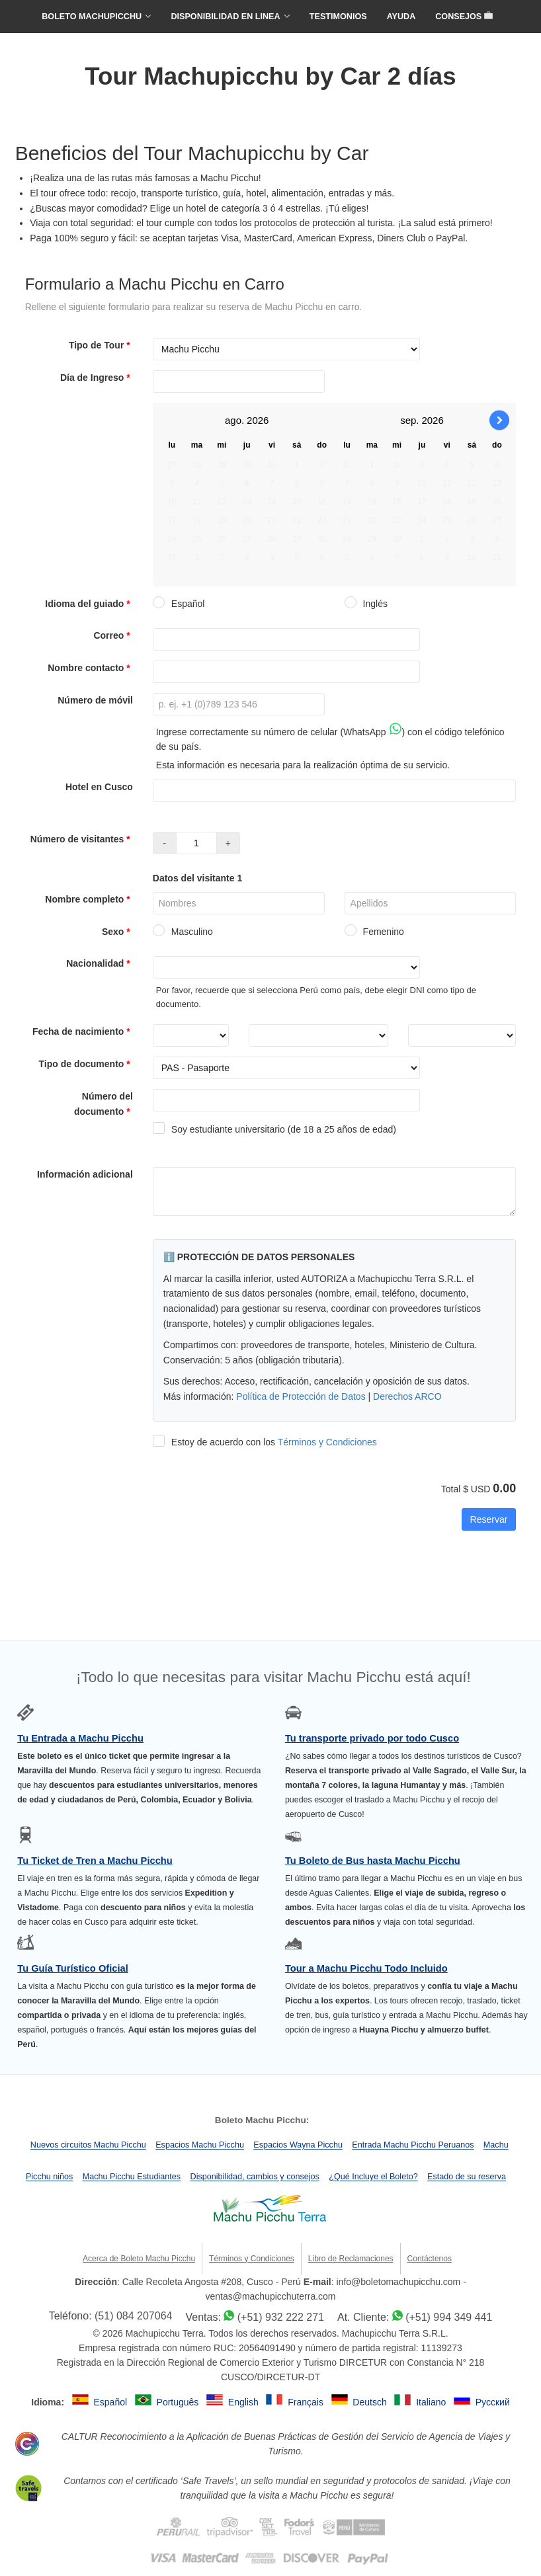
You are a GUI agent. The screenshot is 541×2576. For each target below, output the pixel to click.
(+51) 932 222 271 (280, 2317)
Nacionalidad (99, 963)
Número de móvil (95, 700)
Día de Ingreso (96, 377)
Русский (493, 2402)
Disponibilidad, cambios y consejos (254, 2177)
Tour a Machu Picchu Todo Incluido (366, 1968)
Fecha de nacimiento (82, 1031)
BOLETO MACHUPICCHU (92, 16)
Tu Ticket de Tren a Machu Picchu (95, 1860)
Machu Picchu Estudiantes (132, 2177)
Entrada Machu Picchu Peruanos (413, 2145)
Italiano (432, 2402)
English (244, 2402)
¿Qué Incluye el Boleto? (373, 2177)
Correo (112, 635)
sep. (409, 420)
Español (179, 603)
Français (307, 2402)
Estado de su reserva (466, 2177)
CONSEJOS (463, 16)
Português (179, 2402)
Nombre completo (88, 899)
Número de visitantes (81, 839)
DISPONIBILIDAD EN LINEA (225, 16)
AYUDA (401, 16)
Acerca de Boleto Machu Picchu (139, 2258)
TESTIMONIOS (338, 16)
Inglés (366, 603)
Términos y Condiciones (327, 1442)
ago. (234, 420)
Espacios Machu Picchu (199, 2145)
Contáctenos (429, 2258)
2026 (258, 420)
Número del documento (103, 1104)
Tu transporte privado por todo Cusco (372, 1738)
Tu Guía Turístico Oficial (72, 1968)
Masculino (183, 931)
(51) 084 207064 (133, 2315)
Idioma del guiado (88, 603)
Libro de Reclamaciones (351, 2258)
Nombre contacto (90, 668)
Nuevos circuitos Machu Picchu (88, 2145)
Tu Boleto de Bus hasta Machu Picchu (372, 1860)
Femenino (374, 931)
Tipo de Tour (101, 345)
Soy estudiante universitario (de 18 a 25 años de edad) (274, 1129)
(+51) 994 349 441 (448, 2317)
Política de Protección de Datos (300, 1396)
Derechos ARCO (407, 1396)
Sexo (117, 931)
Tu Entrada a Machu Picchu (80, 1738)
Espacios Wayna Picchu (298, 2145)
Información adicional (85, 1174)
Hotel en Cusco (99, 787)
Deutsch (371, 2402)
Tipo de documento (86, 1064)
